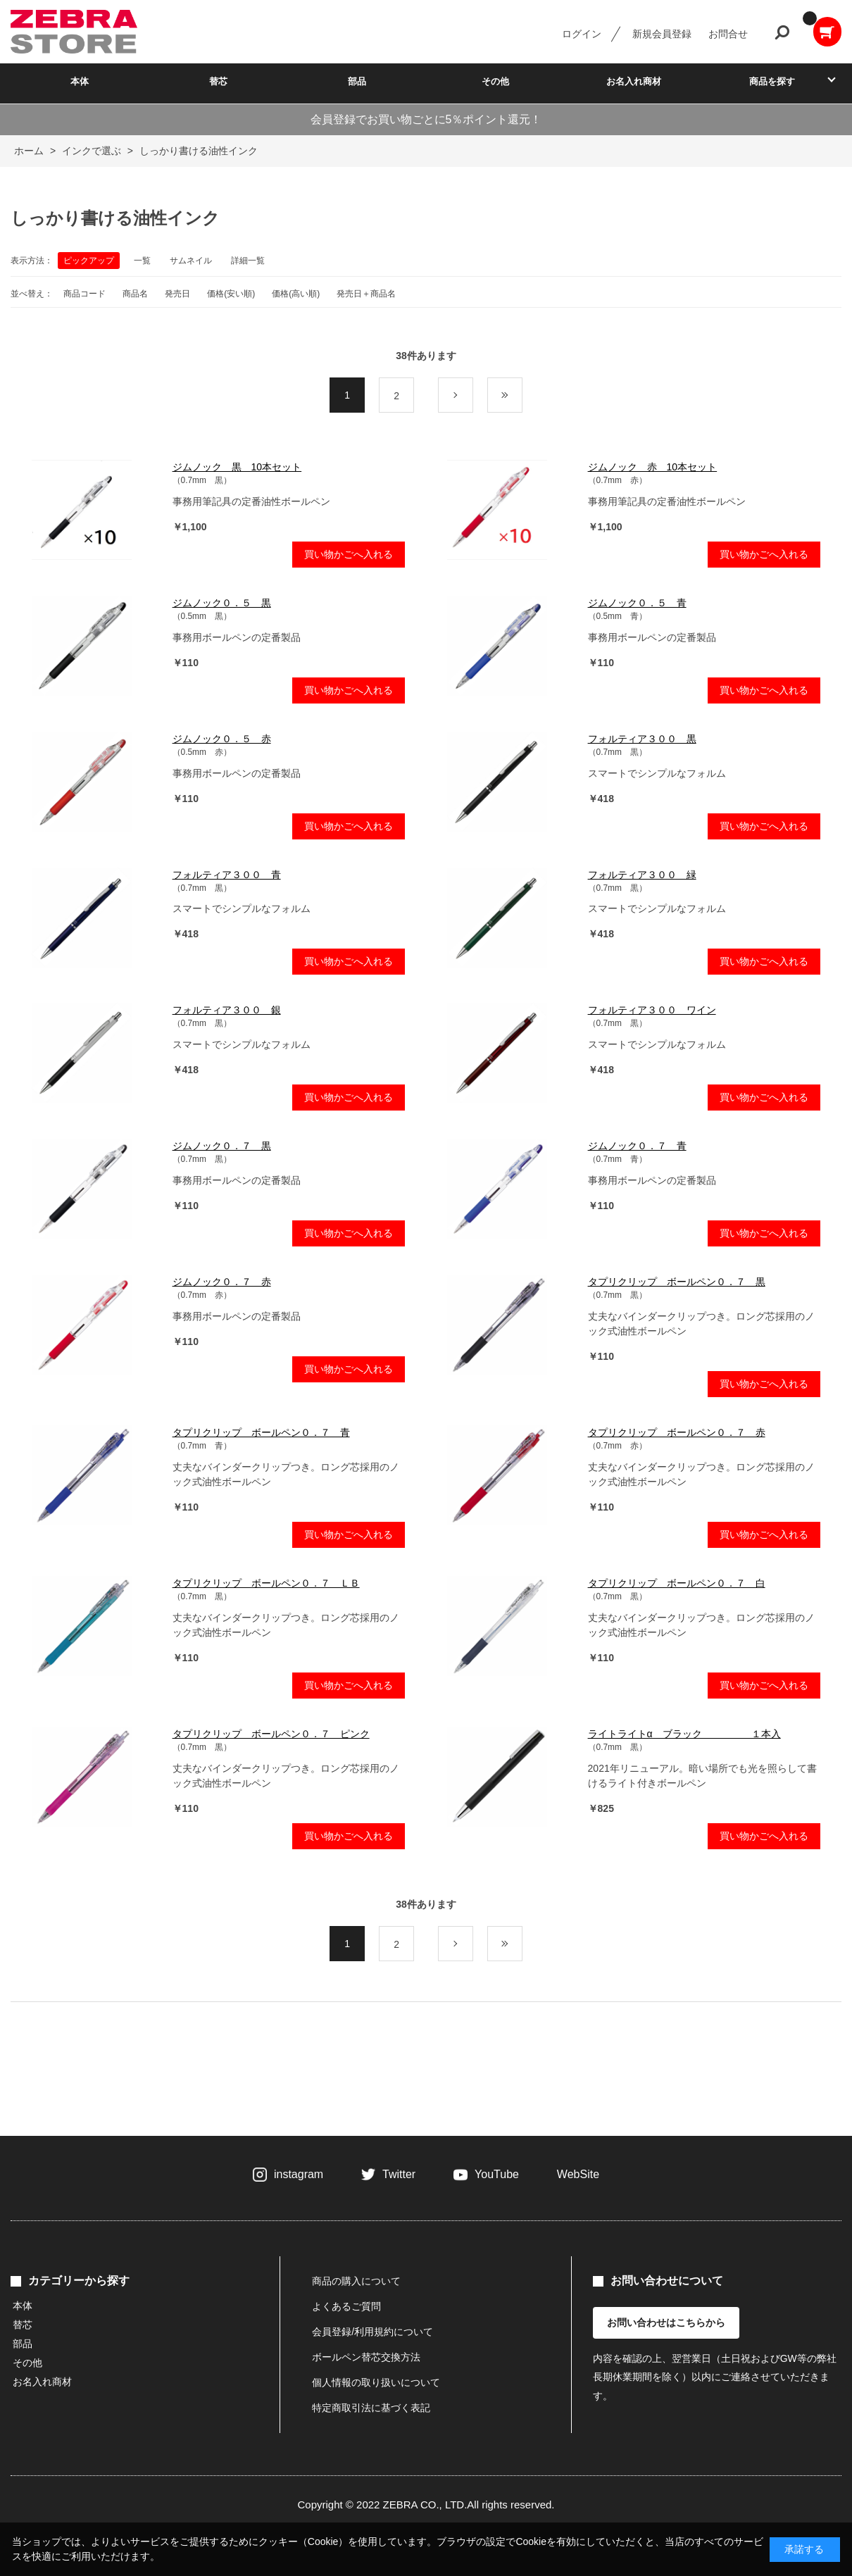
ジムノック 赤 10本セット (653, 467)
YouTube (497, 2174)
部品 (357, 81)
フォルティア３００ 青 (227, 874)
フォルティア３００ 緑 (642, 874)
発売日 (177, 294)
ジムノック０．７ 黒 (222, 1145)
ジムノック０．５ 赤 (222, 738)
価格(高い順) (296, 294)
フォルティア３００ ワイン (652, 1009)
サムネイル (191, 260)
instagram (298, 2174)
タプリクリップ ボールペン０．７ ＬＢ (266, 1583)
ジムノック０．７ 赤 (222, 1281)
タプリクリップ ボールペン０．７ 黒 (676, 1281)
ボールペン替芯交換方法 (366, 2357)
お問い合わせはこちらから (666, 2322)
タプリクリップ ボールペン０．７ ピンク (271, 1733)
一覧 (142, 260)
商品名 (135, 294)
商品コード (84, 294)
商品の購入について (356, 2281)
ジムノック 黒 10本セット (237, 467)
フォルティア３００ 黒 (642, 738)
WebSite (578, 2174)
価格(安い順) (231, 294)
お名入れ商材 (633, 81)
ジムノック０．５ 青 (637, 602)
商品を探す (772, 81)
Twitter (398, 2174)
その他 (495, 81)
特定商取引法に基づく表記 (371, 2407)
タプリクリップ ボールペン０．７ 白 (676, 1583)
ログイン (581, 33)
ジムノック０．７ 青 (637, 1145)
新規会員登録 (661, 33)
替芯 (218, 81)
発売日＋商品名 (366, 294)
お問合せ (728, 33)
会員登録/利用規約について (372, 2331)
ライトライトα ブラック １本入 (684, 1733)
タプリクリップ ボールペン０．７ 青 (261, 1432)
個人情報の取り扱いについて (376, 2382)
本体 (79, 81)
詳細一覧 (248, 260)
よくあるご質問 (346, 2306)
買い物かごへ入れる (348, 554)
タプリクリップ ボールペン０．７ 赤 (676, 1432)
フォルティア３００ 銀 (227, 1009)
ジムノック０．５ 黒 (222, 602)
